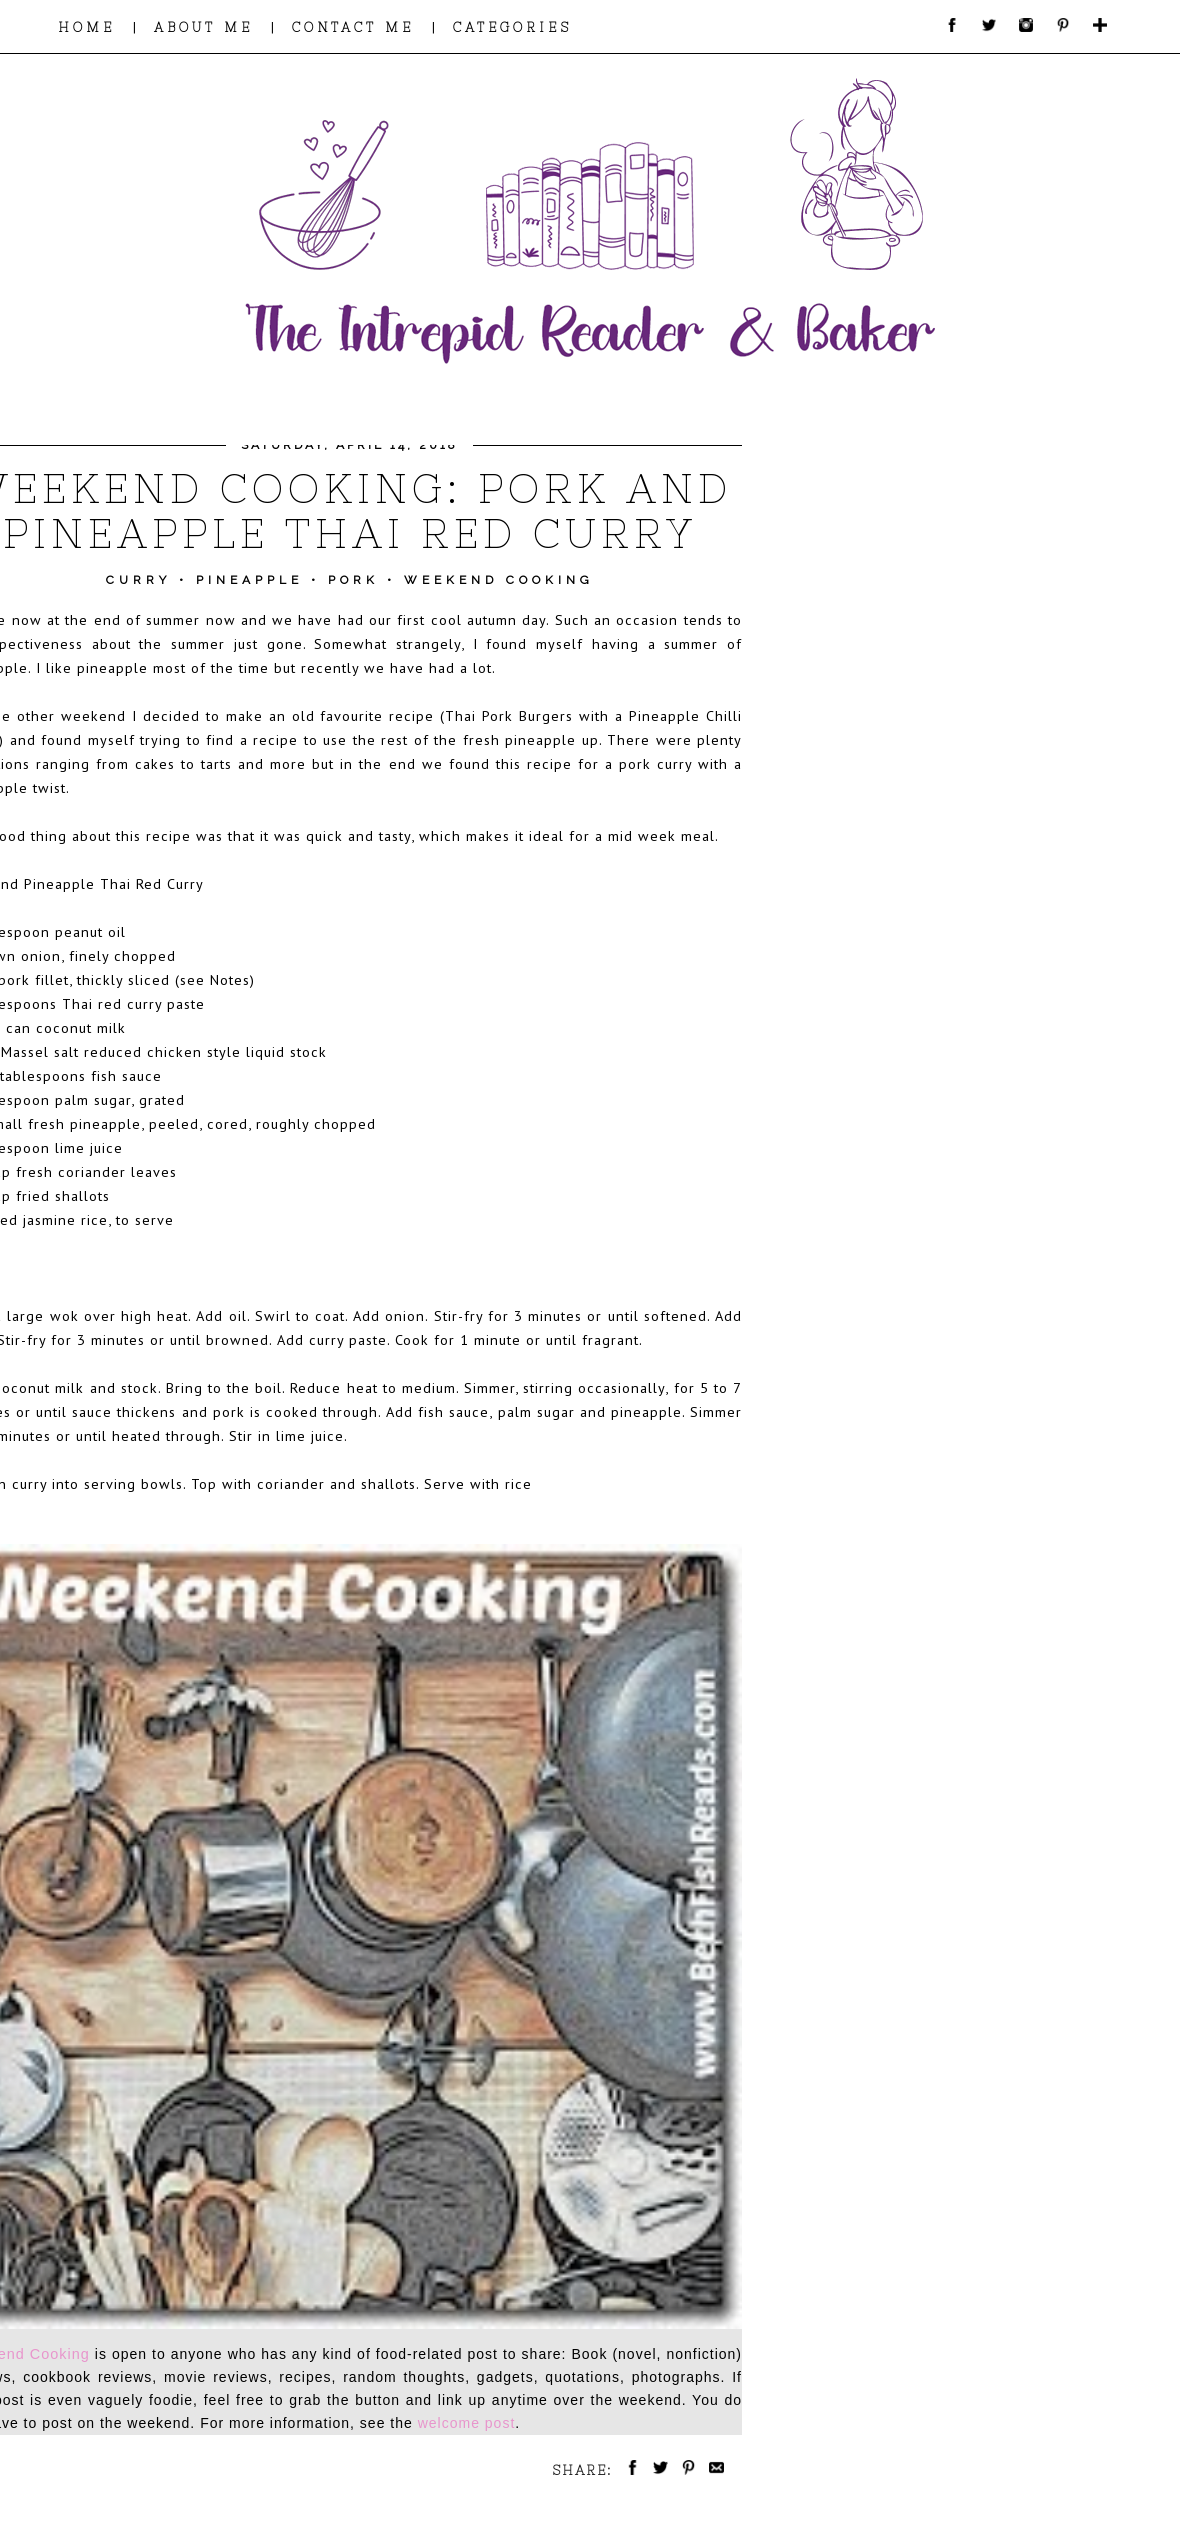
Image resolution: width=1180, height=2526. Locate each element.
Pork (353, 580)
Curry (138, 580)
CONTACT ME (353, 27)
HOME (86, 27)
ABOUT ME (203, 27)
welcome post (467, 2423)
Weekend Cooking (499, 580)
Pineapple (249, 580)
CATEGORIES (512, 27)
